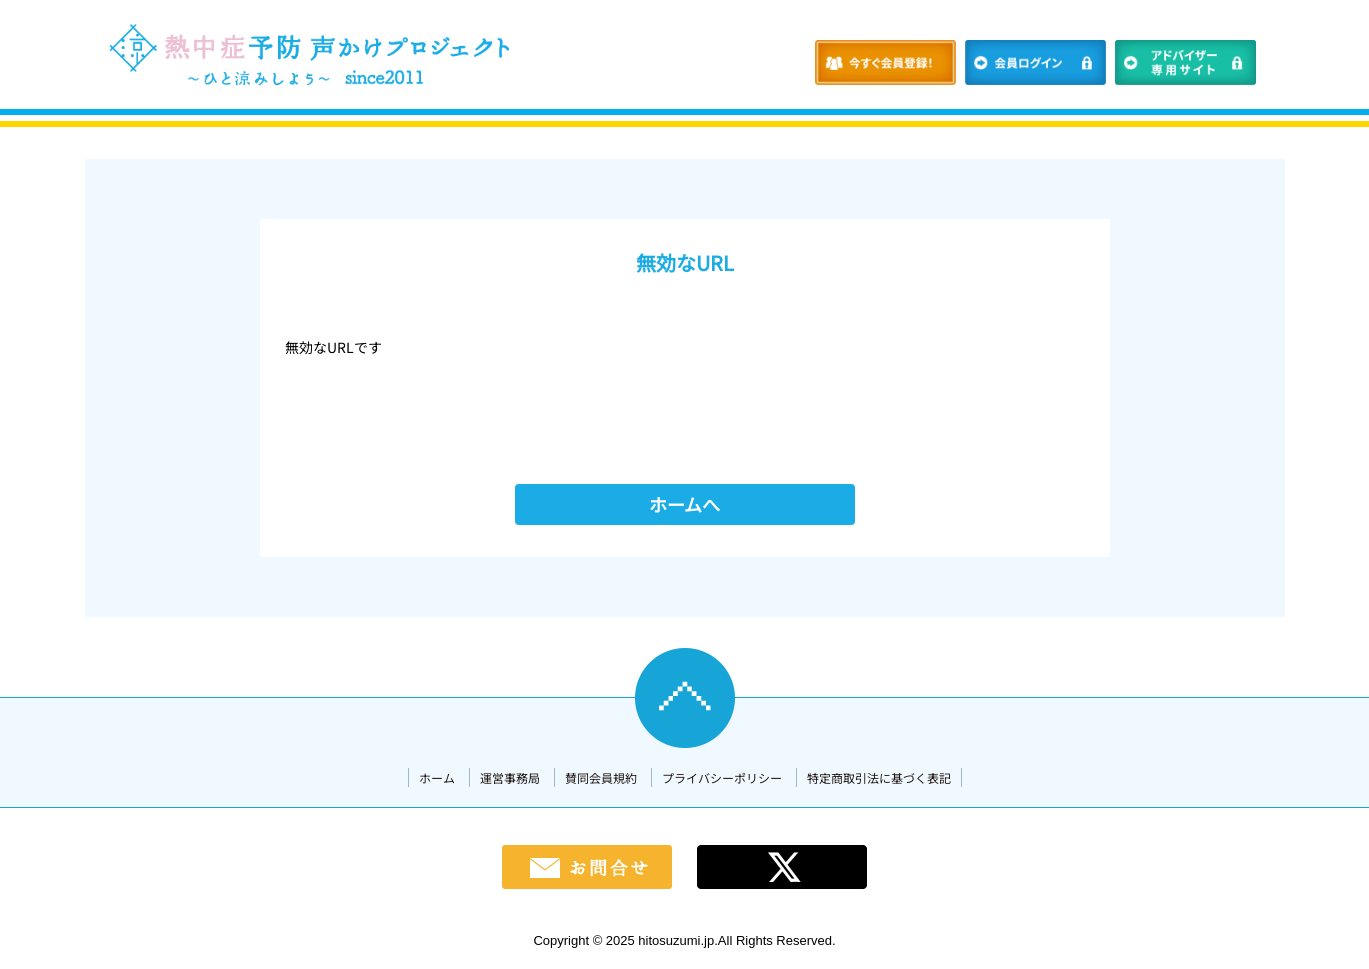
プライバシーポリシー (722, 777)
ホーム (437, 777)
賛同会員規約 (601, 777)
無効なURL (685, 262)
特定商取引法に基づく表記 (879, 777)
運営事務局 (510, 777)
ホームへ (684, 504)
